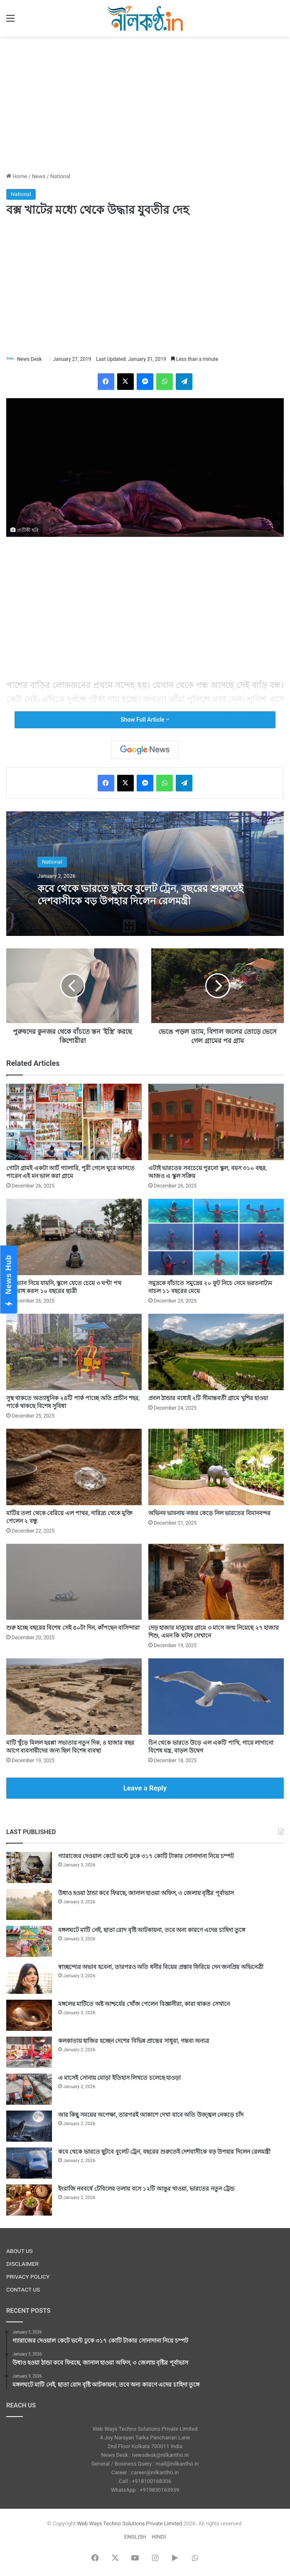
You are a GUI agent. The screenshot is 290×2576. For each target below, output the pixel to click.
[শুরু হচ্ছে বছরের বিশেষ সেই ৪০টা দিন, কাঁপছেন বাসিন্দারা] (74, 1582)
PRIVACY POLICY (27, 2276)
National (60, 176)
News (39, 176)
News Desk (29, 359)
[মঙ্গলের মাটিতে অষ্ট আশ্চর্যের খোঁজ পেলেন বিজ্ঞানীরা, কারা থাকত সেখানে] (29, 2015)
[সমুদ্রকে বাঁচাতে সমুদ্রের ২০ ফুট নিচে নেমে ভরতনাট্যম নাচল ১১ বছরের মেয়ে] (216, 1237)
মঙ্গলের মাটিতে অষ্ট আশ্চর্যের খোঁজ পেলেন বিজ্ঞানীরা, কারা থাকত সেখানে (144, 2004)
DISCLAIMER (22, 2263)
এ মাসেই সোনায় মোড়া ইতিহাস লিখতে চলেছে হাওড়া (119, 2077)
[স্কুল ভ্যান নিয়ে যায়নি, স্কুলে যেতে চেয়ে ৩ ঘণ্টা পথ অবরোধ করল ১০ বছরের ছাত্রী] (74, 1237)
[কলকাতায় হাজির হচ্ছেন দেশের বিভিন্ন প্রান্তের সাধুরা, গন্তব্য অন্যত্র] (29, 2052)
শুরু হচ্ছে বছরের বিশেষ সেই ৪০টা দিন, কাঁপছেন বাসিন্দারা (73, 1627)
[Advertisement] (145, 103)
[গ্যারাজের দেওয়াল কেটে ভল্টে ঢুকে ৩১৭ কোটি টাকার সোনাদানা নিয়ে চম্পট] (29, 1867)
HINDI (159, 2537)
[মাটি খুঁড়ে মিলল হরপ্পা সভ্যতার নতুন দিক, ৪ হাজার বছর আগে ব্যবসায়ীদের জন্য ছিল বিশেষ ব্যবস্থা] (74, 1696)
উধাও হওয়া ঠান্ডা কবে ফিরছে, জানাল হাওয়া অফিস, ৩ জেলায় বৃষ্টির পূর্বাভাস (146, 1893)
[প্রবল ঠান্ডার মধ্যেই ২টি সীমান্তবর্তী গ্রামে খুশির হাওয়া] (216, 1352)
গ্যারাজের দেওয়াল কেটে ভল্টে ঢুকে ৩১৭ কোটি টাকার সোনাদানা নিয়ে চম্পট (146, 1856)
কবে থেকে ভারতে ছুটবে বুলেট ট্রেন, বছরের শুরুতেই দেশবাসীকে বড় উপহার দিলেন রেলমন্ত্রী (144, 894)
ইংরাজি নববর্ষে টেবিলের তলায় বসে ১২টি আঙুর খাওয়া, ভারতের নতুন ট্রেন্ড (146, 2188)
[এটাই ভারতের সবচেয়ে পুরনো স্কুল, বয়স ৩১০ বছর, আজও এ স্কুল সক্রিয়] (216, 1122)
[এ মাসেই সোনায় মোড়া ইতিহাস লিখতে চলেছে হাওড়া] (29, 2089)
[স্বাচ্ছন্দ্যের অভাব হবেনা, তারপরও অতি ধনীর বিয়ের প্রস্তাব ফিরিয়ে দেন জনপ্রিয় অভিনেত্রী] (29, 1978)
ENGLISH (135, 2537)
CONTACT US (23, 2289)
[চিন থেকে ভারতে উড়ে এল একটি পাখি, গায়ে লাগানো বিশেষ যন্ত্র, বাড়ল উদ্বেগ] (216, 1696)
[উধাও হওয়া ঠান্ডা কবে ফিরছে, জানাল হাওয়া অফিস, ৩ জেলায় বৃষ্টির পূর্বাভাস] (29, 1904)
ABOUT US (19, 2251)
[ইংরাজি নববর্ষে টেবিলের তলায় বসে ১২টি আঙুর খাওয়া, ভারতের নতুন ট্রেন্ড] (29, 2200)
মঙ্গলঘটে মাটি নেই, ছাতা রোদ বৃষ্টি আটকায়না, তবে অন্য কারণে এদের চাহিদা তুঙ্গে (151, 1930)
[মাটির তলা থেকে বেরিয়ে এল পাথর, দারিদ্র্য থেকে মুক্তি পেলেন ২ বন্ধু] (74, 1467)
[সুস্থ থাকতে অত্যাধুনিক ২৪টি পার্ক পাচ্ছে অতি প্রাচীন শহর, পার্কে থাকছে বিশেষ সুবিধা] (74, 1352)
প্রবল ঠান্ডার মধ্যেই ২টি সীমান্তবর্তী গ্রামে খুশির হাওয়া (208, 1398)
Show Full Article (145, 719)
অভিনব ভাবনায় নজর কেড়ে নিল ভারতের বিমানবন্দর (209, 1513)
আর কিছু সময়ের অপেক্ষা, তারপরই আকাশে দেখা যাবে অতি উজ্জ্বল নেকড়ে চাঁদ (150, 2114)
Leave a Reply (145, 1788)
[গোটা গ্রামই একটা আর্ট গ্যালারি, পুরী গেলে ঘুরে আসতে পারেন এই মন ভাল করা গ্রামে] (74, 1122)
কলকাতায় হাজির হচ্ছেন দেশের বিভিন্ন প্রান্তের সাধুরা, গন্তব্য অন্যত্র (133, 2040)
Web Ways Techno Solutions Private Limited (129, 2523)
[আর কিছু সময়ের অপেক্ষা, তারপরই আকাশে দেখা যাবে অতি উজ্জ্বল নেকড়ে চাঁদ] (29, 2126)
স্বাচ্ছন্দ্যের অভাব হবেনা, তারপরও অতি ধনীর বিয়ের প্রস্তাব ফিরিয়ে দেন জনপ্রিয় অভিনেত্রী (160, 1967)
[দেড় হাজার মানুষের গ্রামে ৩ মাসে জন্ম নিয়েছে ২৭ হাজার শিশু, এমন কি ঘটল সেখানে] (216, 1582)
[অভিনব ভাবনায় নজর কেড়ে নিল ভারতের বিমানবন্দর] (216, 1467)
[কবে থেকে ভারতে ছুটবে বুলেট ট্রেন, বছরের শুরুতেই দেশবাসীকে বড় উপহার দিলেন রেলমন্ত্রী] (29, 2163)
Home (16, 176)
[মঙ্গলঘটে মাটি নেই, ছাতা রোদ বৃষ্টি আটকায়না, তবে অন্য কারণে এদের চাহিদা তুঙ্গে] (29, 1941)
